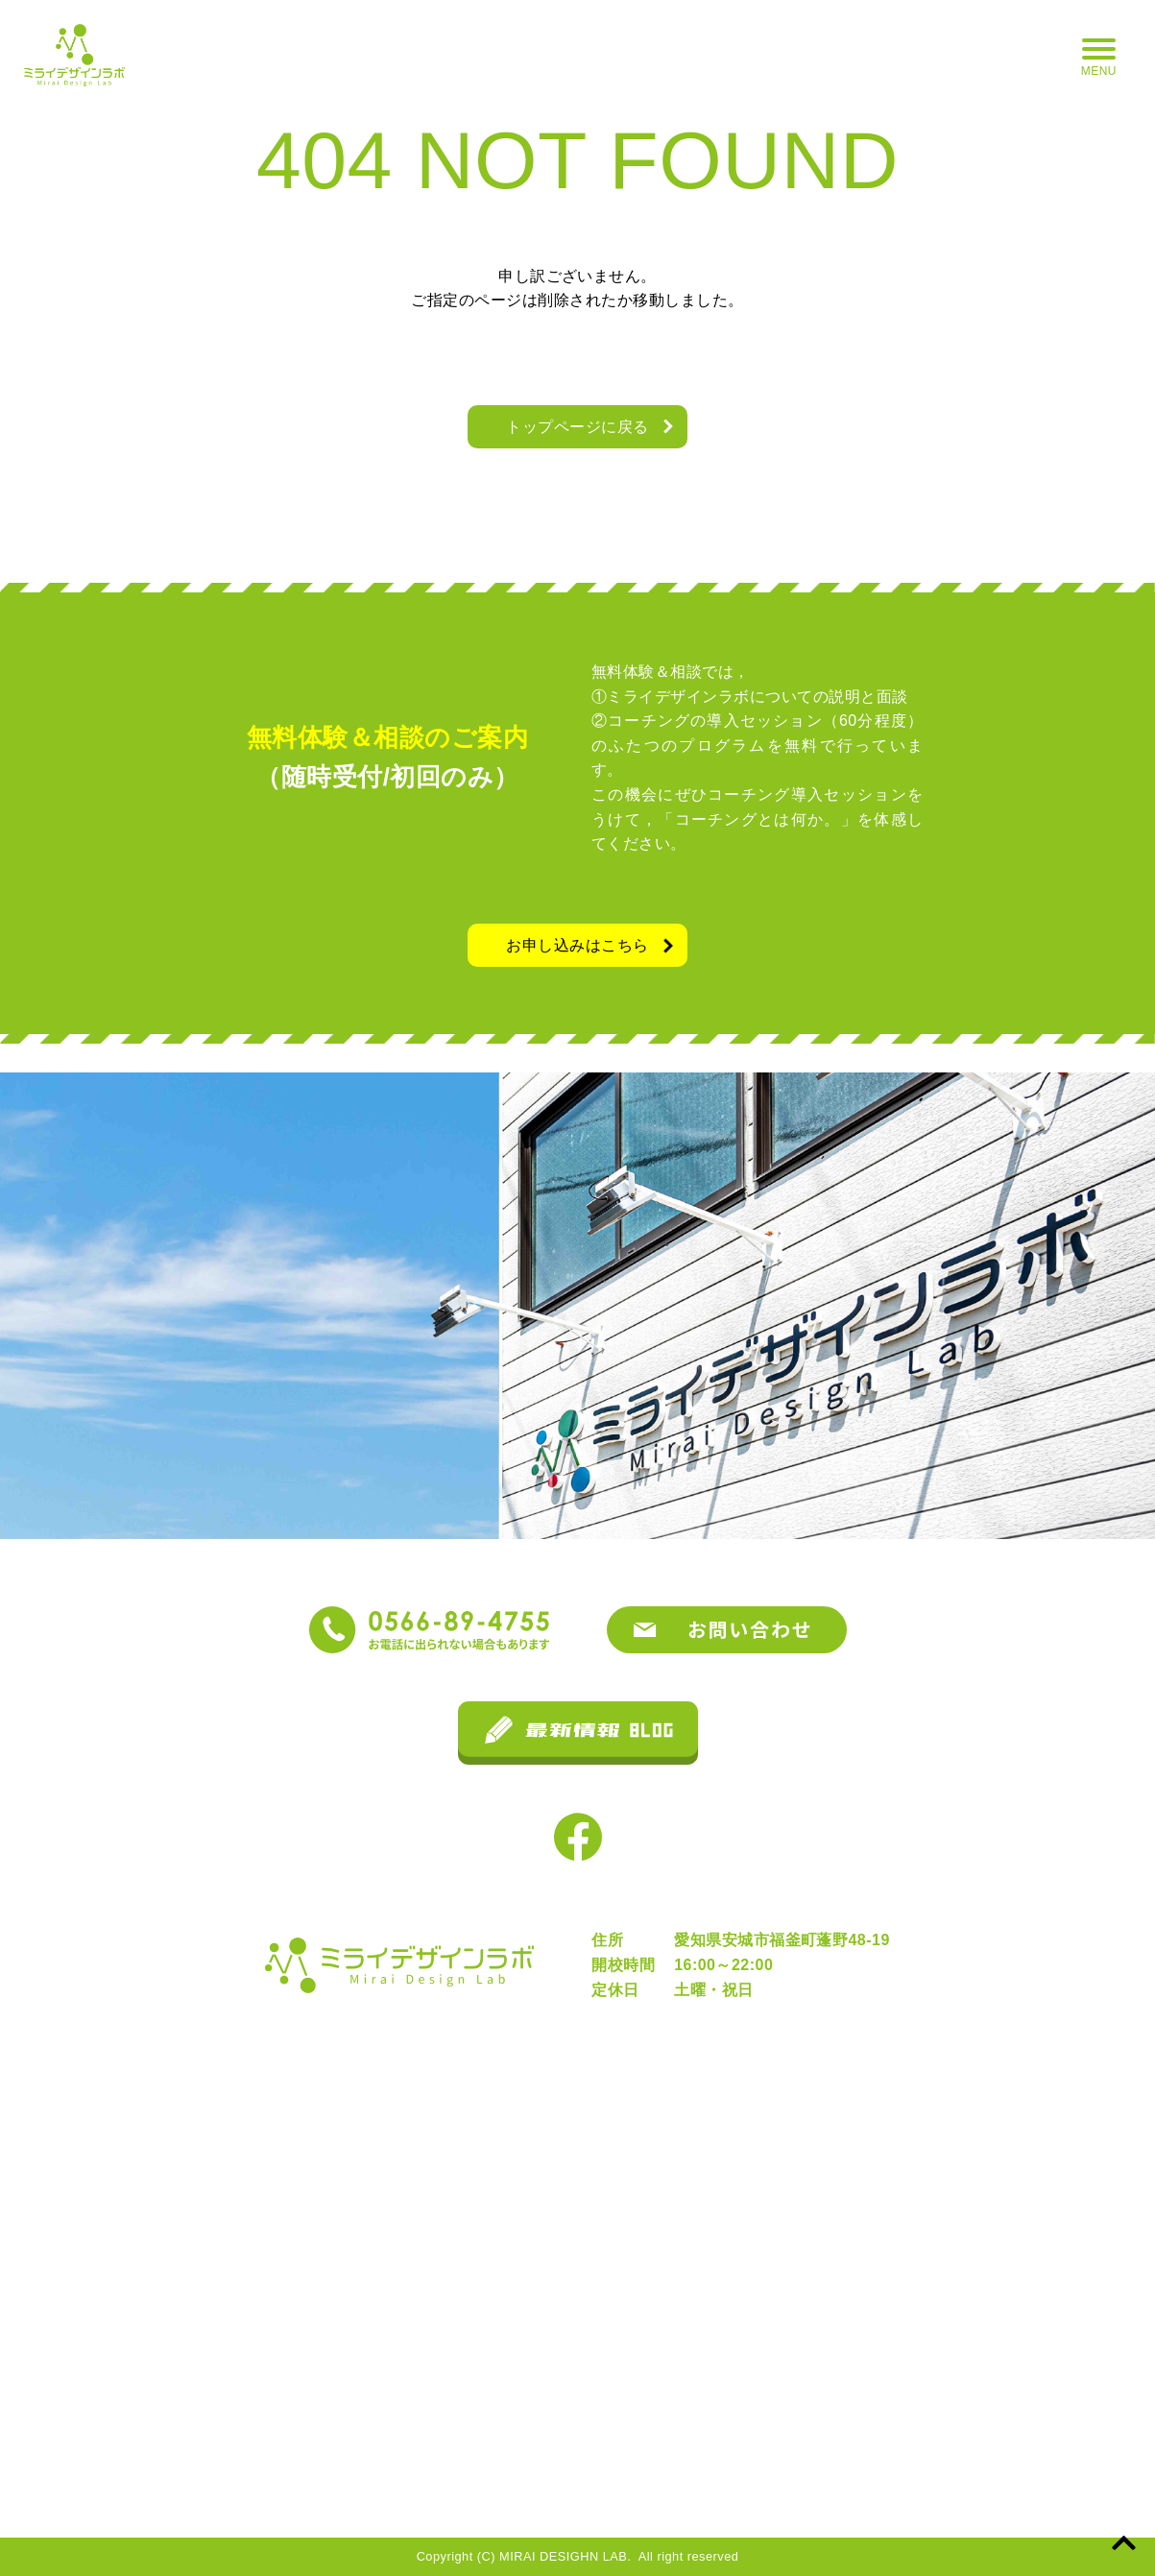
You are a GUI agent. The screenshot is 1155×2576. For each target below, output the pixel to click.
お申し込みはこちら (577, 945)
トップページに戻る (577, 427)
